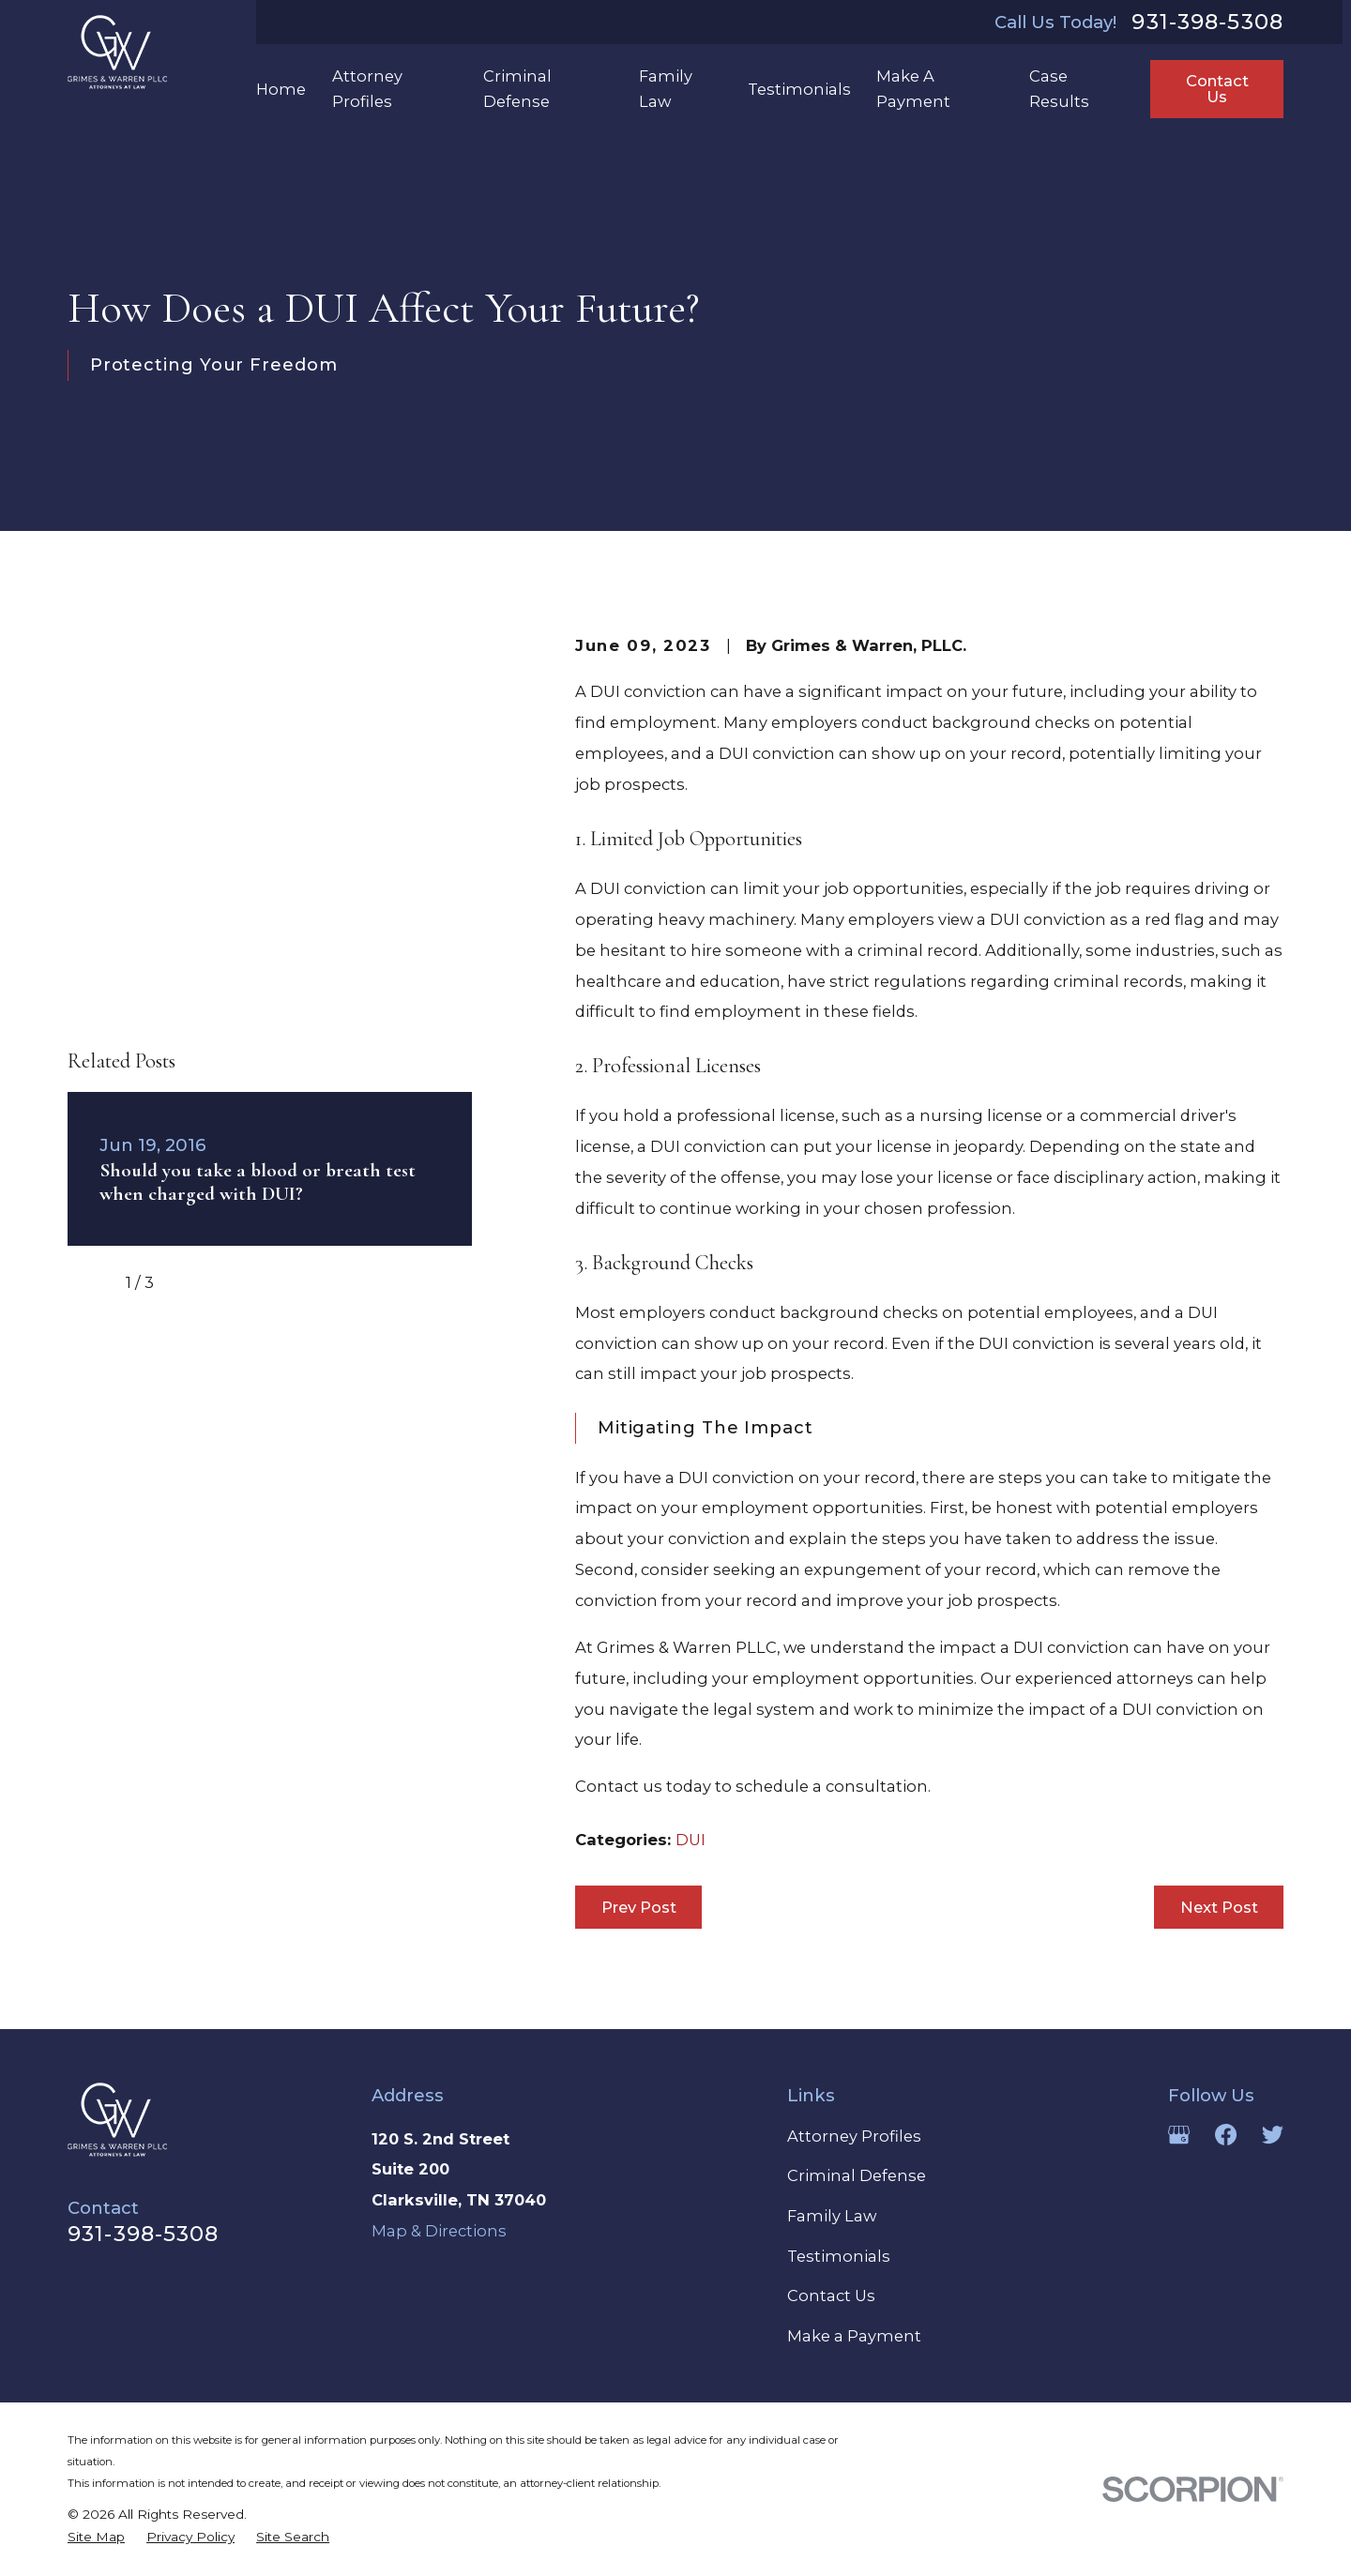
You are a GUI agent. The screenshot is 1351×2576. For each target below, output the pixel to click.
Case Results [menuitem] (1059, 88)
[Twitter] (1272, 2134)
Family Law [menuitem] (665, 88)
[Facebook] (1226, 2134)
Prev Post (638, 1907)
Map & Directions (439, 2230)
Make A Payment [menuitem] (913, 88)
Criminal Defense (856, 2175)
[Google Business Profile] (1179, 2134)
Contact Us (1217, 88)
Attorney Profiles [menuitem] (367, 88)
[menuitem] (96, 2537)
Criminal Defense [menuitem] (517, 88)
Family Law (831, 2215)
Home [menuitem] (281, 89)
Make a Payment (854, 2335)
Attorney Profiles (854, 2136)
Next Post (1219, 1907)
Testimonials (838, 2256)
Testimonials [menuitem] (799, 89)
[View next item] (191, 959)
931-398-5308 (1207, 22)
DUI (691, 1839)
